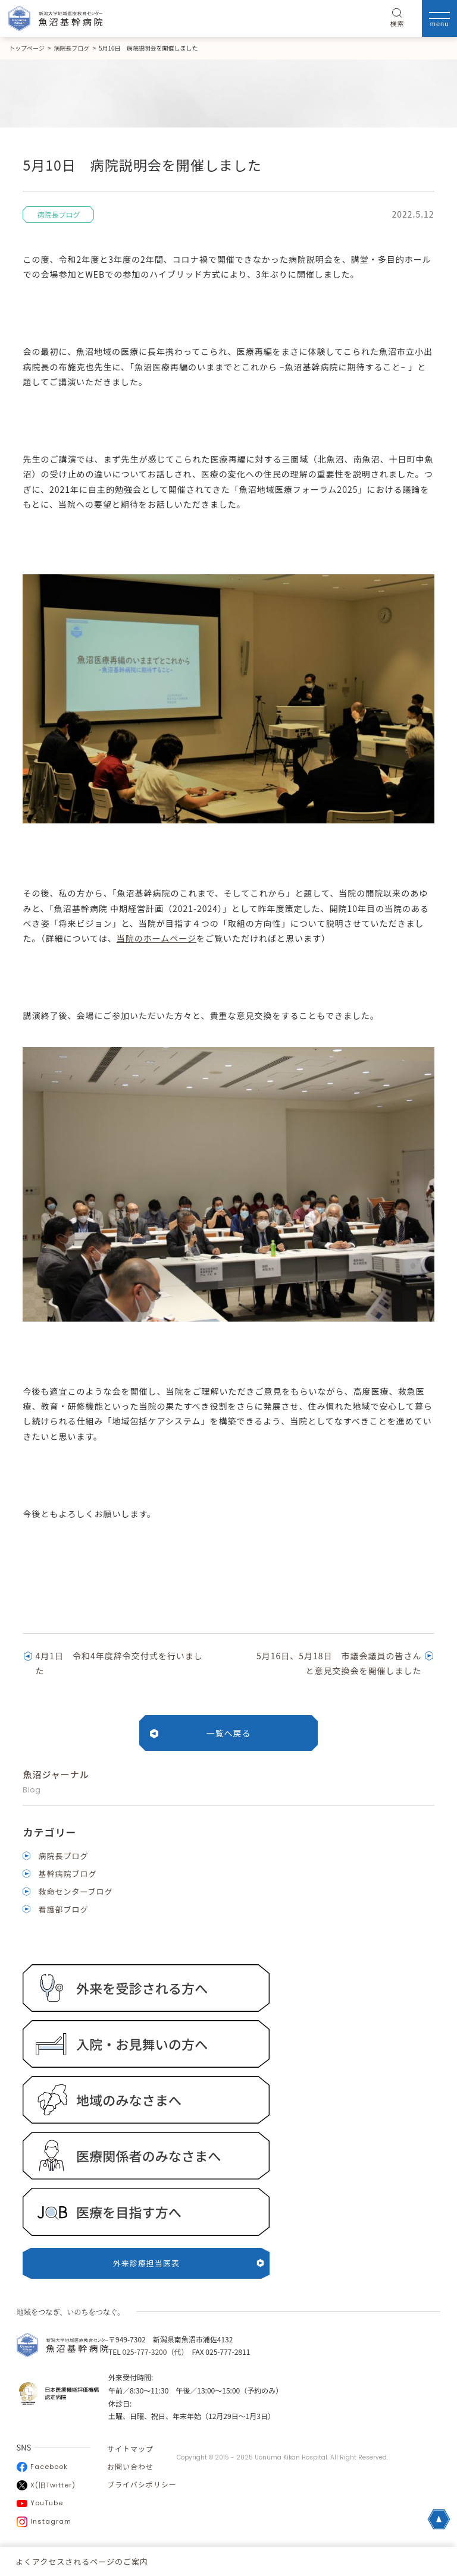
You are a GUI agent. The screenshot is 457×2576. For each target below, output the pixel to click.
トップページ (27, 47)
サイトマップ (130, 2448)
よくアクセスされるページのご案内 (81, 2561)
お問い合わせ (130, 2466)
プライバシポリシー (142, 2484)
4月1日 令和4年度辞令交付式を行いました (118, 1663)
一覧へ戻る (228, 1733)
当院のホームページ (156, 938)
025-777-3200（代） (153, 2352)
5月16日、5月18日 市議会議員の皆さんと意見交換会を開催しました (339, 1663)
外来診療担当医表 (188, 2263)
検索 (397, 18)
